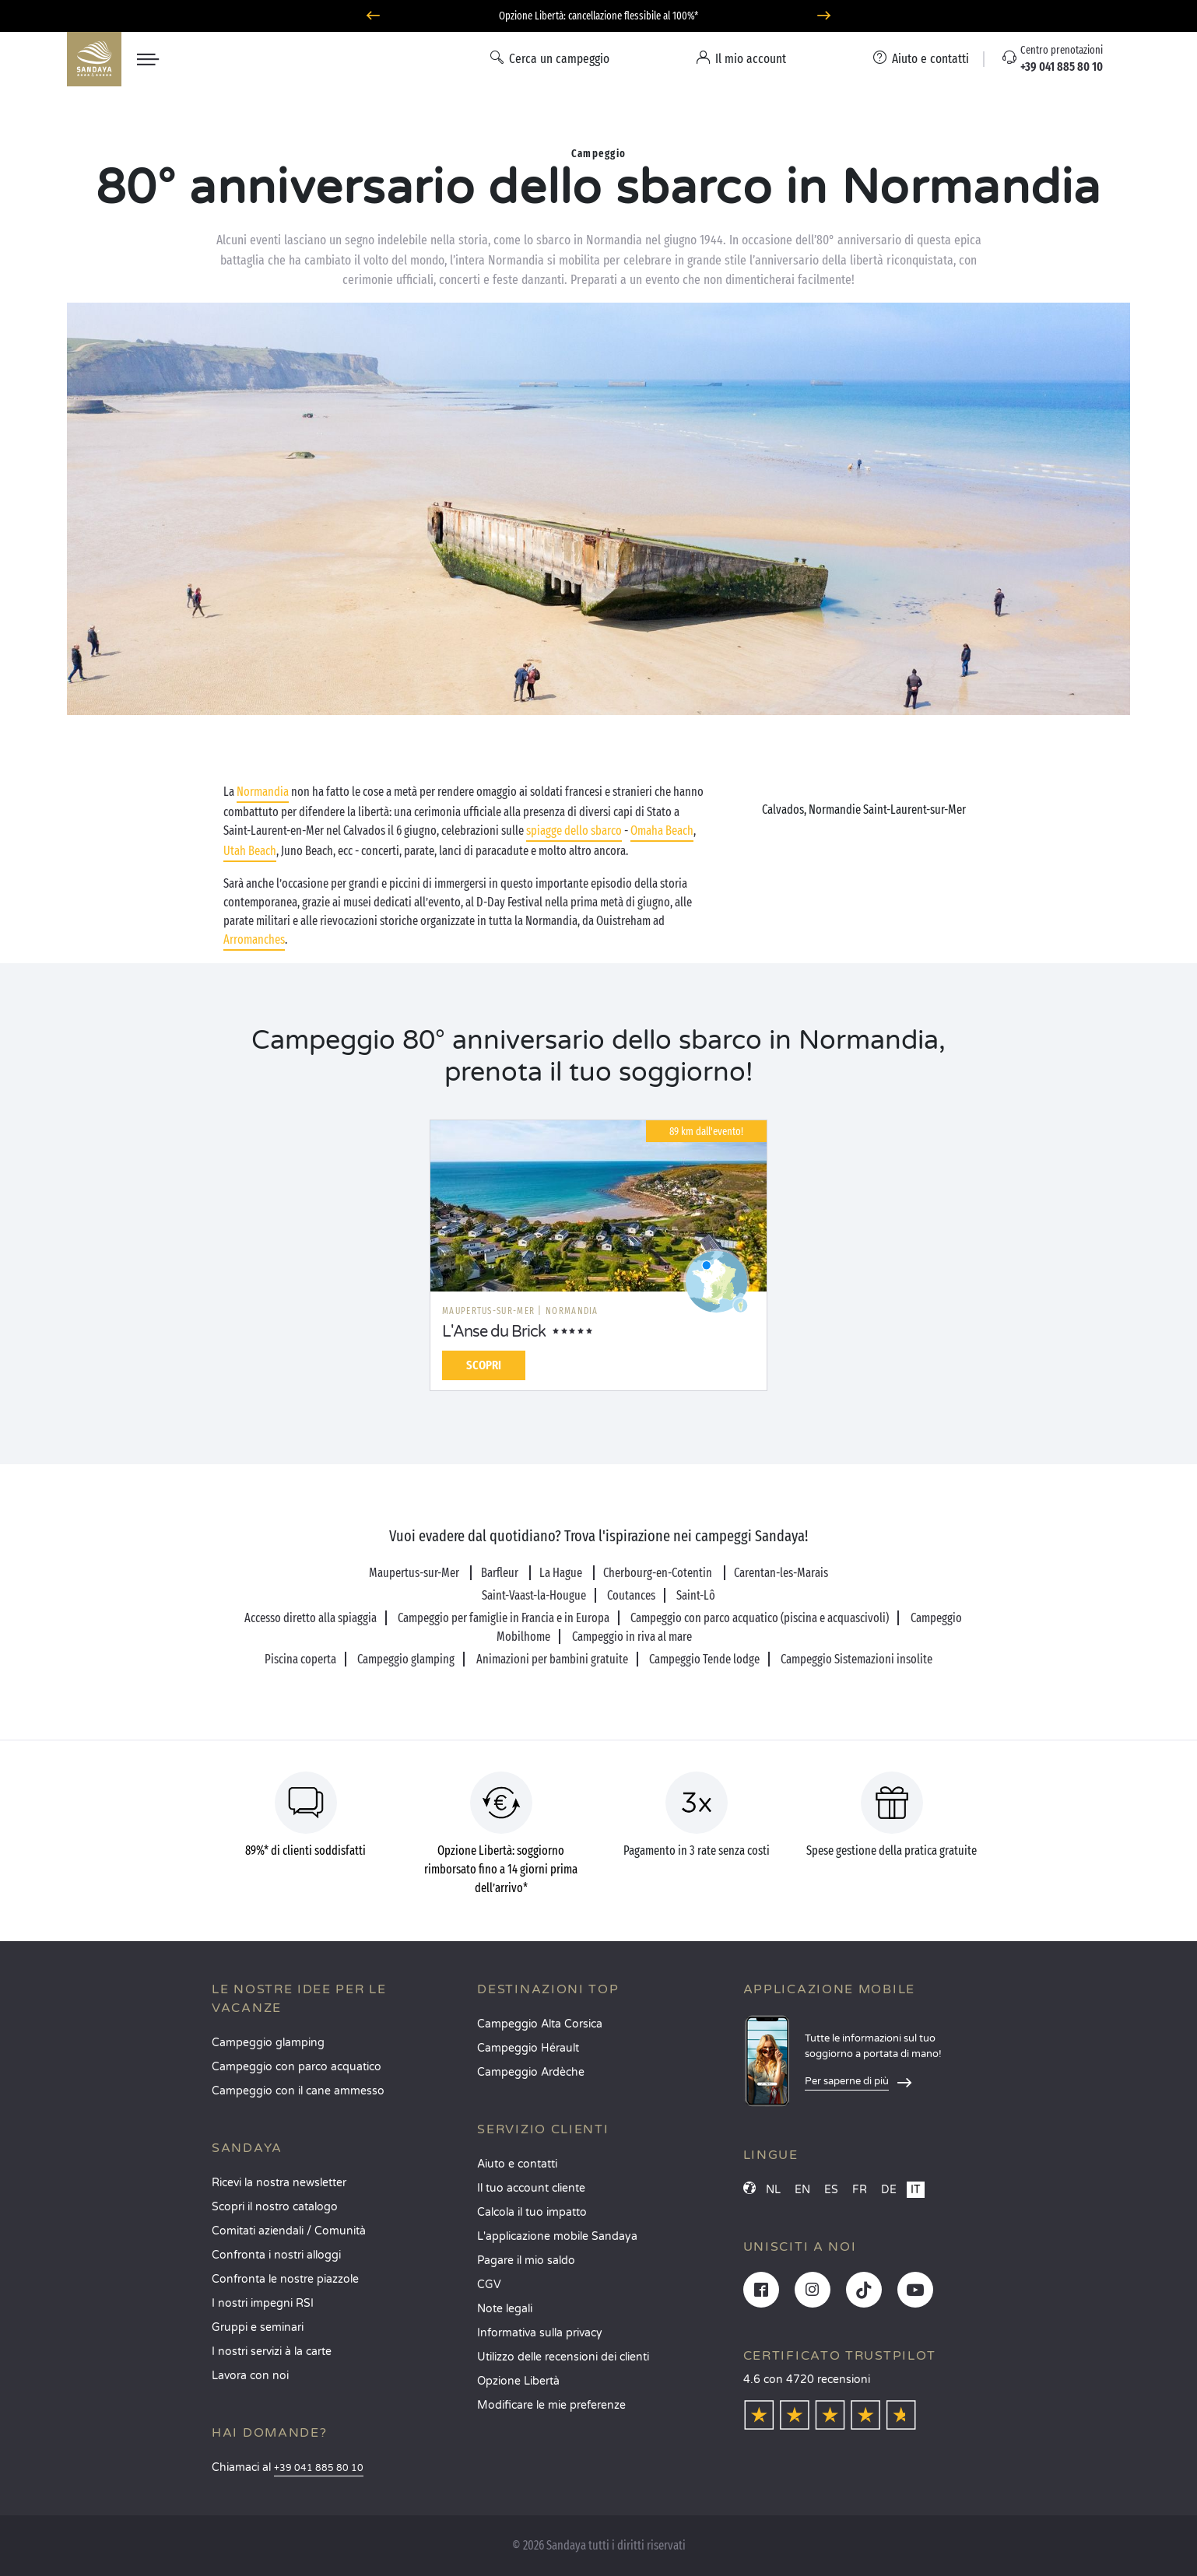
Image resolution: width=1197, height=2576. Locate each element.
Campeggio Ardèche (530, 2072)
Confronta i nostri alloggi (276, 2255)
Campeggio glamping (268, 2042)
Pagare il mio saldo (526, 2260)
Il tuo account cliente (531, 2188)
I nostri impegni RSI (263, 2303)
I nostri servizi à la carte (272, 2351)
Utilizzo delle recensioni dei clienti (563, 2357)
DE (889, 2189)
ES (831, 2189)
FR (859, 2189)
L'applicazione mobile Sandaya (557, 2236)
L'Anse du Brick (494, 1332)
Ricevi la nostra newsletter (279, 2182)
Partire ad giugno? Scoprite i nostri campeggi (598, 16)
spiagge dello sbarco (574, 830)
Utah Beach (249, 850)
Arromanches (254, 939)
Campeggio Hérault (528, 2048)
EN (802, 2189)
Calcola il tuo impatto (532, 2212)
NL (773, 2189)
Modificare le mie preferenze (551, 2405)
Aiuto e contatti (517, 2164)
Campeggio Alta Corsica (539, 2024)
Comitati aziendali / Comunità (289, 2231)
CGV (489, 2284)
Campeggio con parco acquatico (296, 2066)
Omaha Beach (661, 830)
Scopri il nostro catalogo (275, 2206)
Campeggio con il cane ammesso (298, 2091)
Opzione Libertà (518, 2381)
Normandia (263, 791)
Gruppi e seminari (258, 2327)
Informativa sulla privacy (539, 2332)
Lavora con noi (250, 2375)
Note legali (504, 2308)
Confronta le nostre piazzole (285, 2279)
